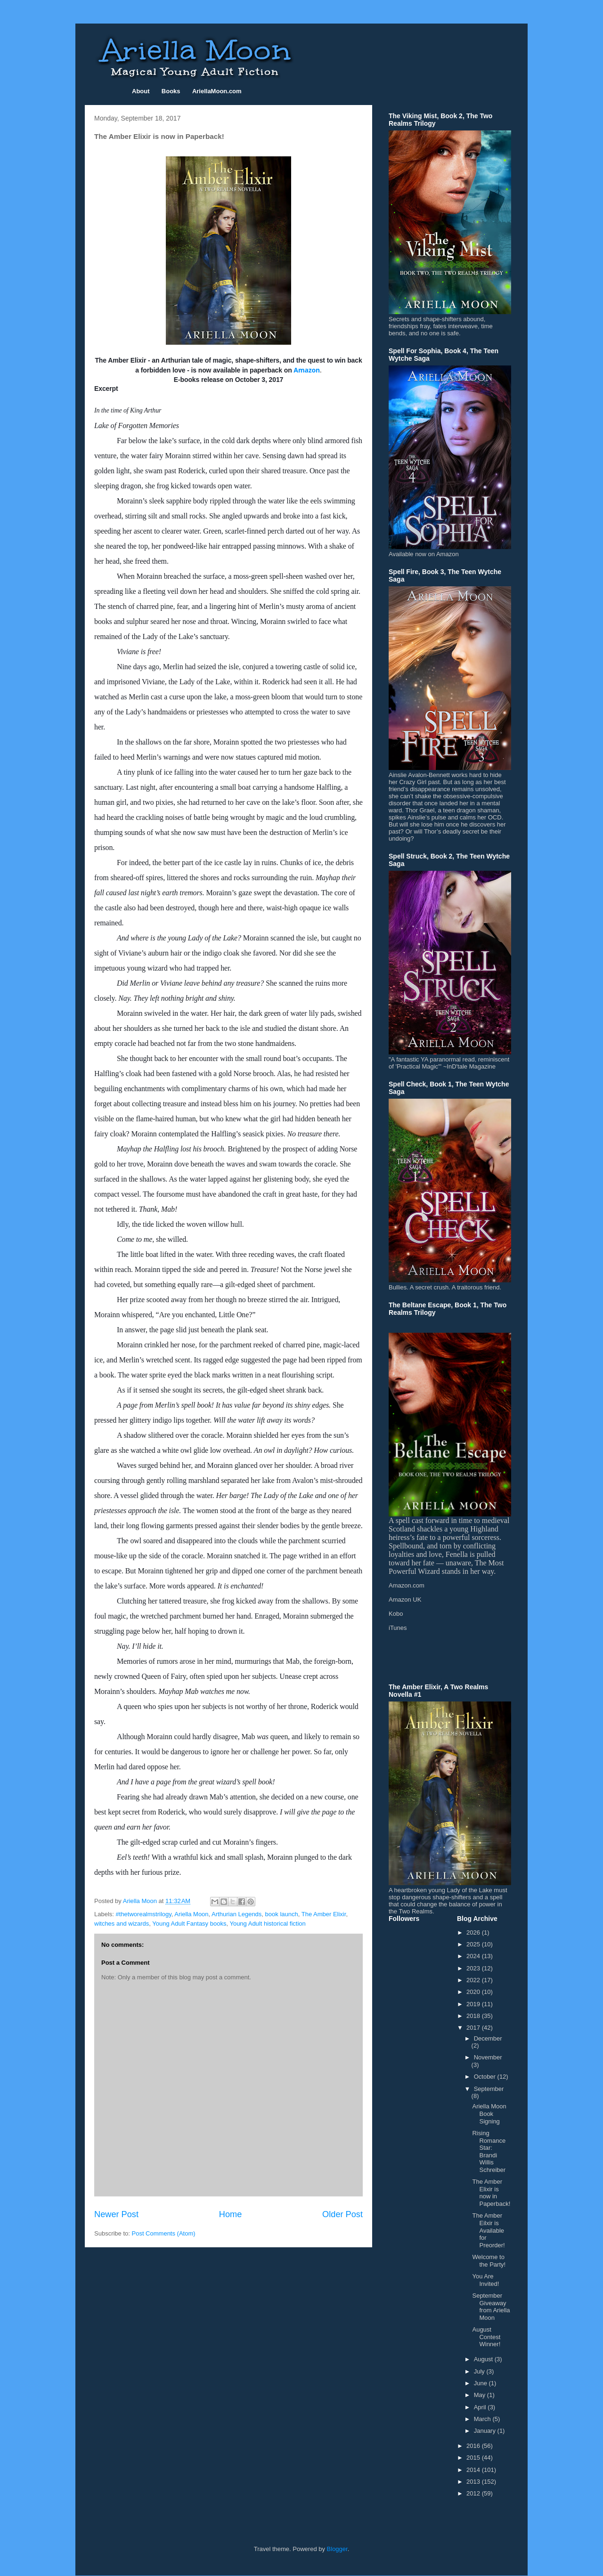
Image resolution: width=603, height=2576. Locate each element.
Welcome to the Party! (488, 2260)
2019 (474, 2004)
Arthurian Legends (236, 1914)
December (488, 2038)
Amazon (306, 369)
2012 (474, 2493)
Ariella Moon (191, 1914)
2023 (474, 1968)
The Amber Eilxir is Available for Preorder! (488, 2230)
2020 (474, 1991)
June (481, 2383)
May (480, 2394)
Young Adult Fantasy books (189, 1923)
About (141, 91)
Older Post (342, 2214)
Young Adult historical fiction (267, 1923)
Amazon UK (405, 1599)
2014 (474, 2469)
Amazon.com (406, 1585)
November (488, 2057)
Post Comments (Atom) (164, 2233)
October (485, 2076)
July (480, 2371)
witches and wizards (121, 1923)
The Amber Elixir (324, 1914)
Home (230, 2214)
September (489, 2088)
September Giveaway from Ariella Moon (491, 2306)
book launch (281, 1914)
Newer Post (116, 2214)
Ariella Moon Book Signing (489, 2113)
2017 (474, 2027)
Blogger (337, 2548)
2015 (474, 2457)
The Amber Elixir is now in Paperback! (491, 2192)
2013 (474, 2481)
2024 (474, 1956)
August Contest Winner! (486, 2337)
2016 (474, 2445)
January (485, 2430)
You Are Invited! (485, 2280)
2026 (474, 1932)
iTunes (398, 1627)
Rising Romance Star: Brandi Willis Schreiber (488, 2151)
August (484, 2359)
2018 (474, 2015)
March (483, 2418)
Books (171, 91)
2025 (474, 1944)
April (481, 2407)
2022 (474, 1980)
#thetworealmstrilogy (143, 1914)
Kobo (396, 1613)
